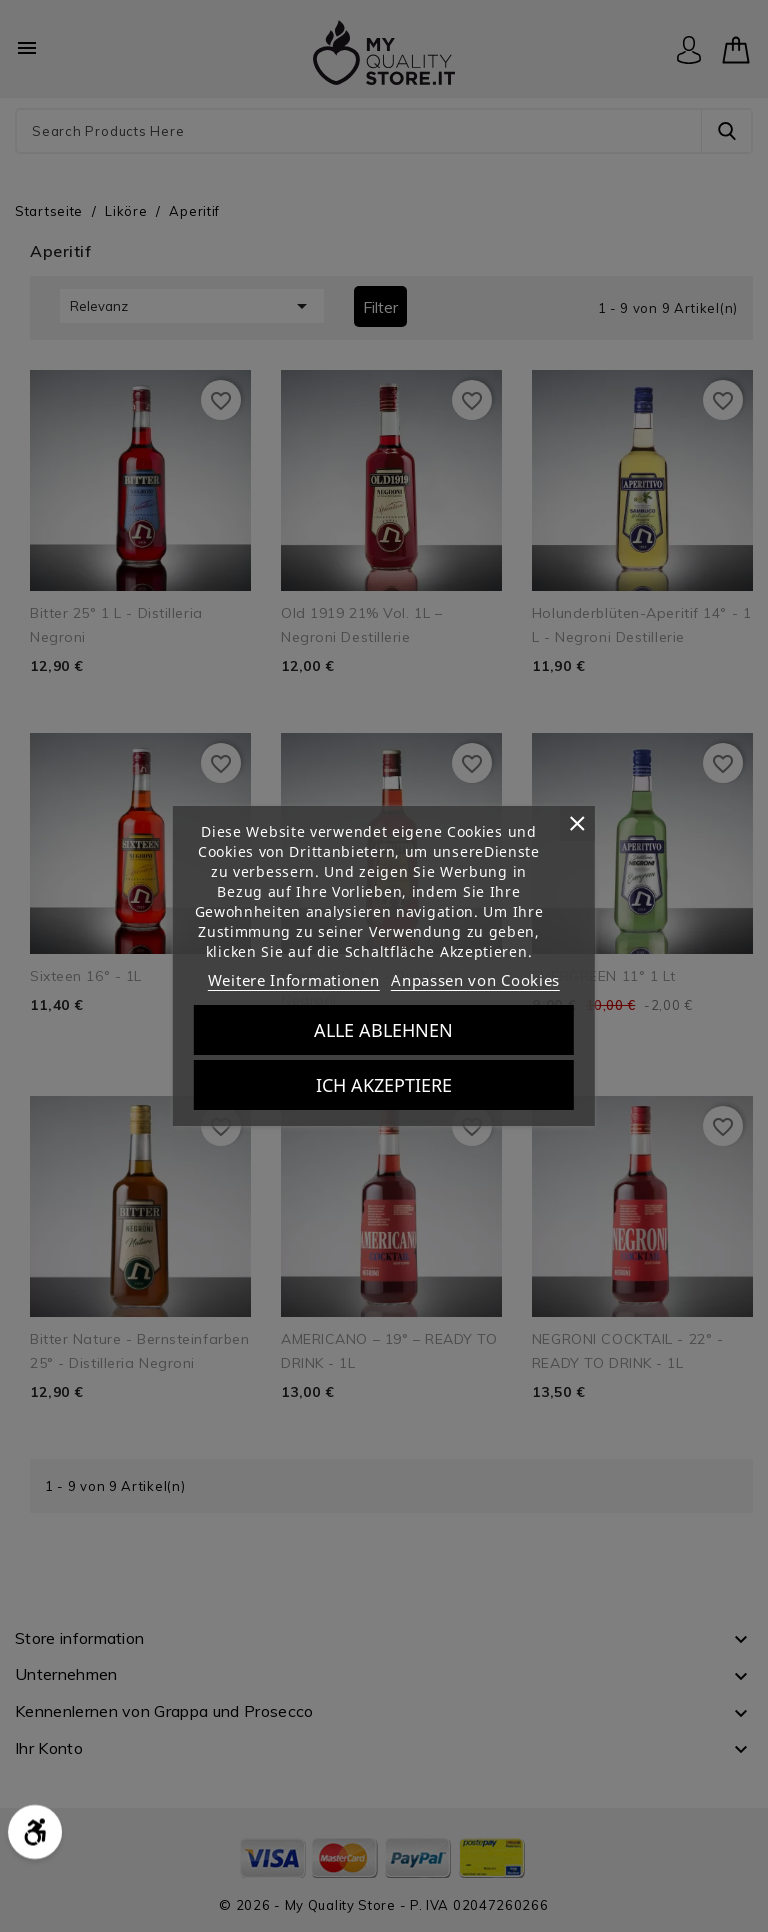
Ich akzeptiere (384, 1085)
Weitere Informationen (294, 980)
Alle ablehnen (383, 1030)
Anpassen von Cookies (475, 980)
